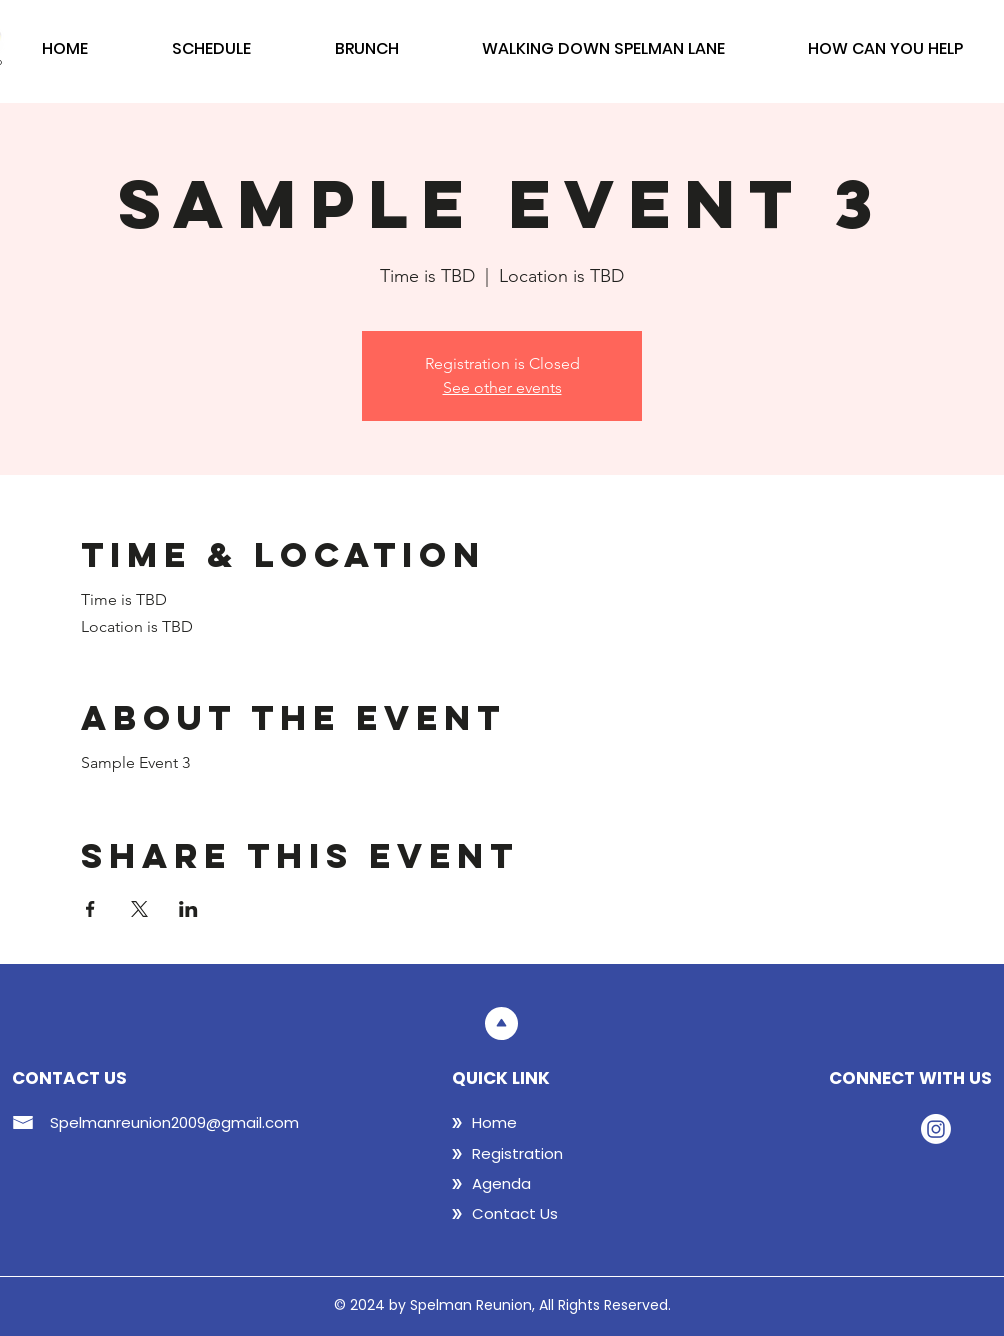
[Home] (535, 1123)
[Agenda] (535, 1184)
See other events (502, 387)
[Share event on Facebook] (90, 909)
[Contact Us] (535, 1214)
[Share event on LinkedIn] (188, 909)
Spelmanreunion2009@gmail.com (174, 1122)
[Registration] (535, 1154)
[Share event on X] (139, 909)
